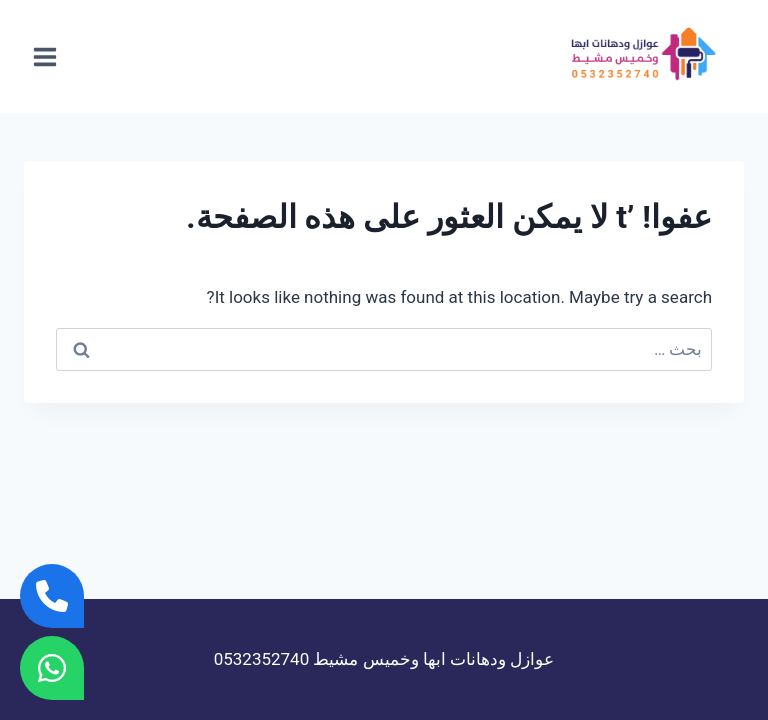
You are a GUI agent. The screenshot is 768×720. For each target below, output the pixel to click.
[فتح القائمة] (45, 56)
